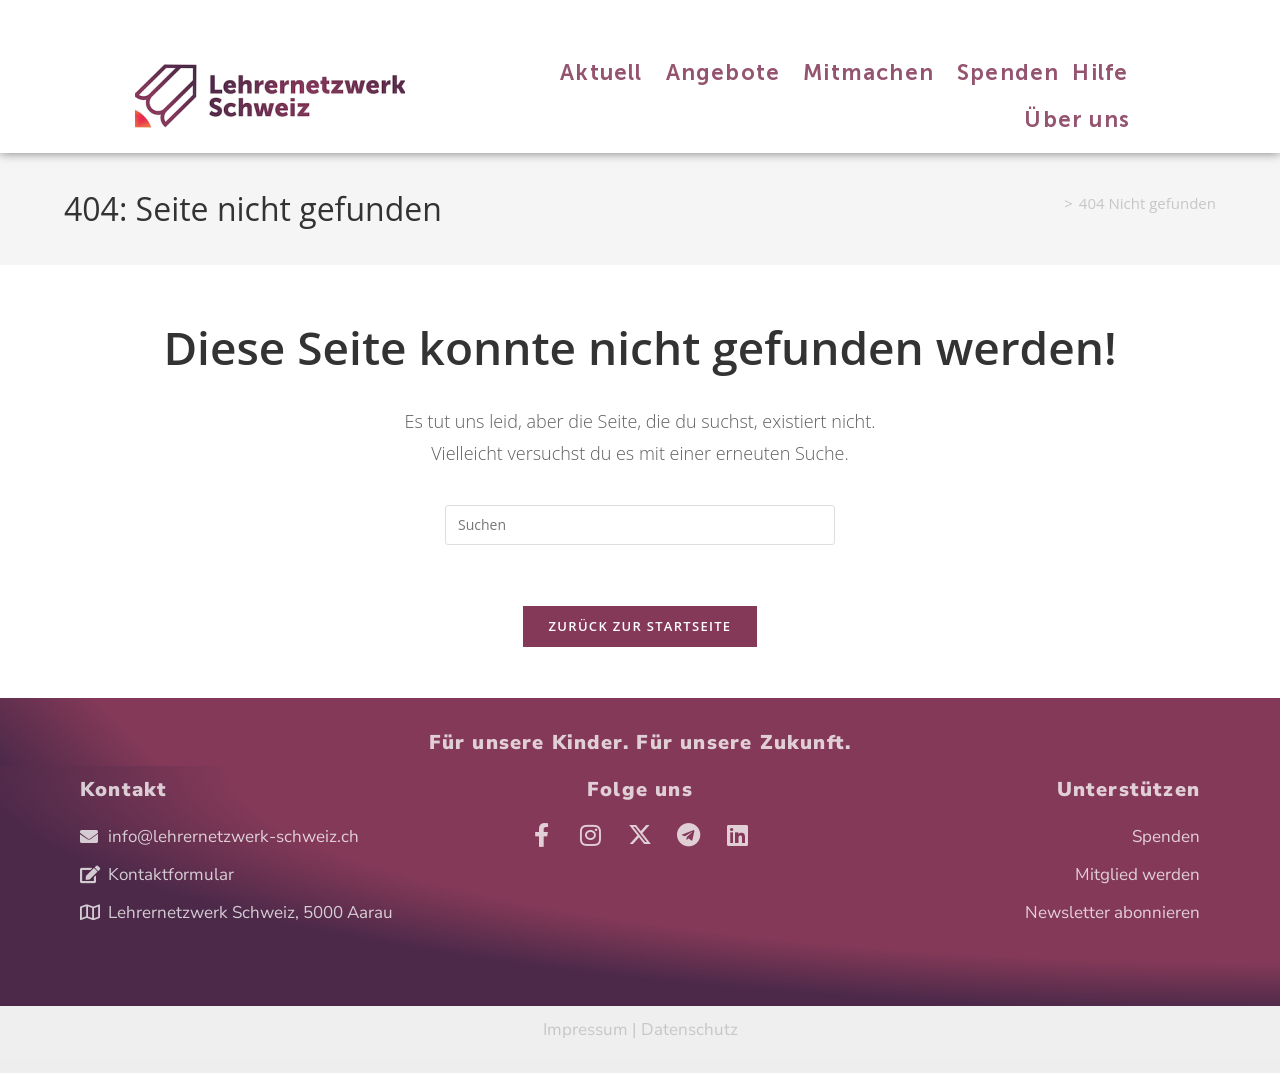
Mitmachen (217, 18)
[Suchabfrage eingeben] (640, 525)
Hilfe (342, 18)
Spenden (288, 18)
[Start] (1050, 203)
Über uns (394, 18)
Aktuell (83, 18)
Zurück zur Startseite (640, 626)
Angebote (144, 18)
